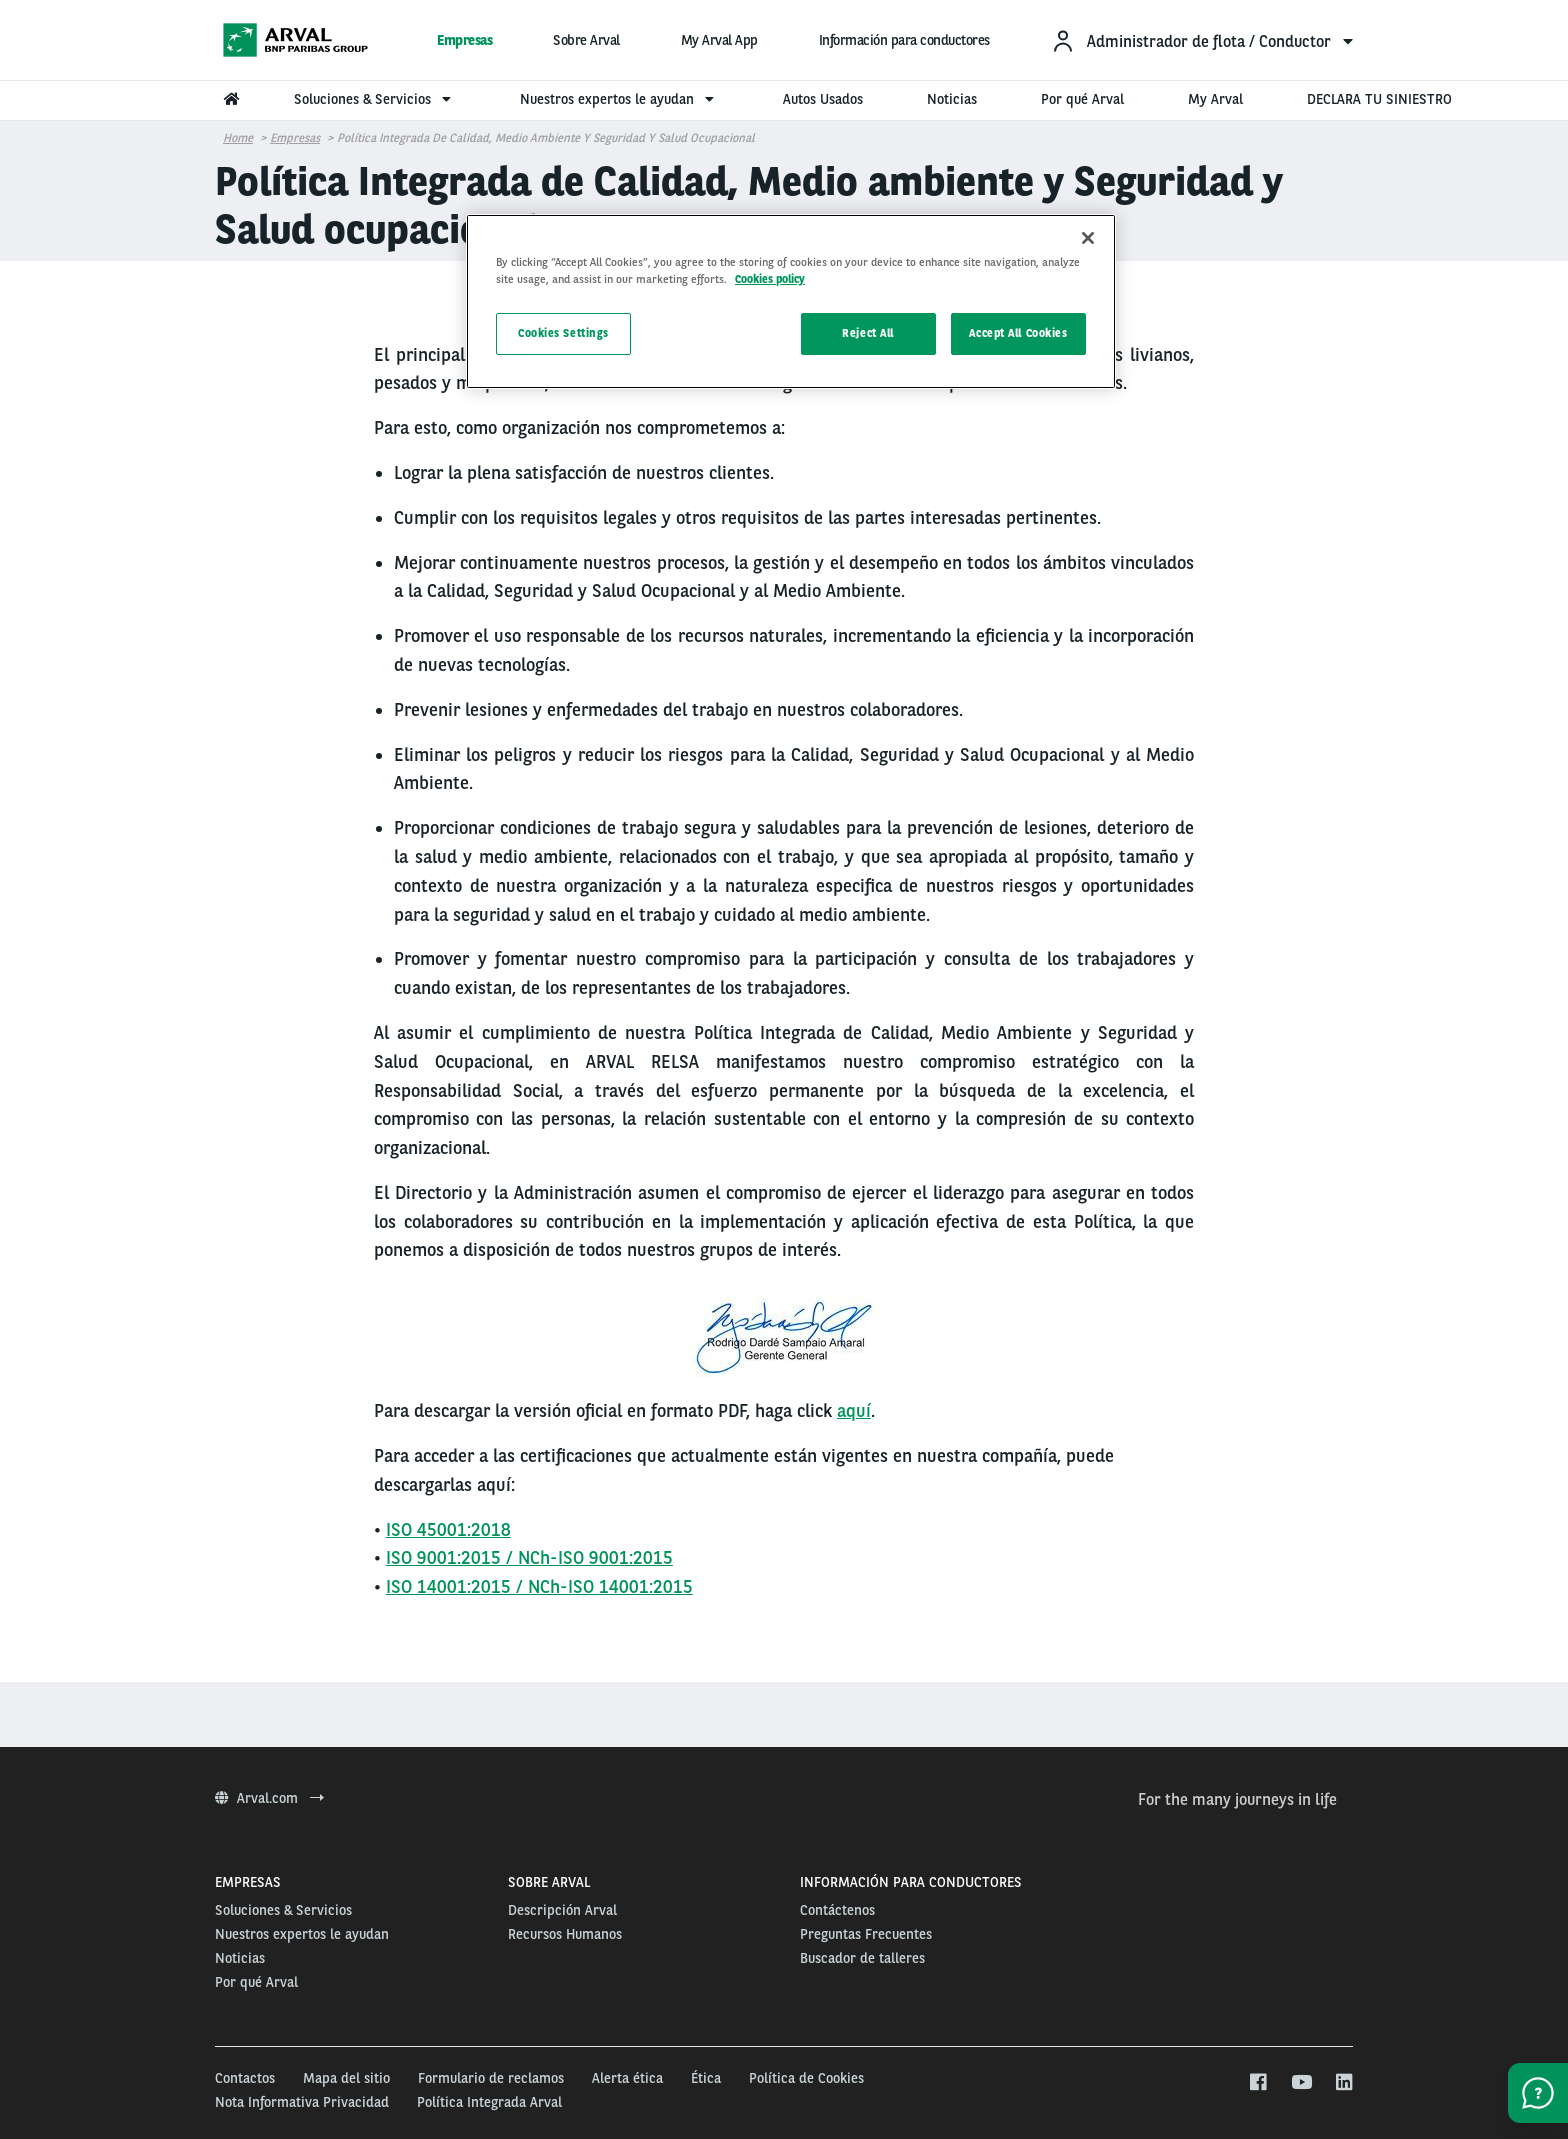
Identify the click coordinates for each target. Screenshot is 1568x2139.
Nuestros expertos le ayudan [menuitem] (619, 99)
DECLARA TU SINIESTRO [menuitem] (1379, 99)
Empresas (464, 40)
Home (238, 138)
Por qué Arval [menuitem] (1082, 99)
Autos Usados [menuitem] (823, 99)
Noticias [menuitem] (952, 99)
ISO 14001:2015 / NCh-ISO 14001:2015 (539, 1586)
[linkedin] (1343, 2083)
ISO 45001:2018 (448, 1529)
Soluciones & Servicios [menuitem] (375, 99)
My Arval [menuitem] (1215, 99)
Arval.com (269, 1798)
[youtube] (1300, 2083)
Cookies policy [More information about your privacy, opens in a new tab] (770, 279)
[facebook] (1257, 2083)
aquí (854, 1410)
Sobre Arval (586, 40)
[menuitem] (1202, 40)
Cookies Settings (563, 333)
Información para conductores (904, 40)
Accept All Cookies (1018, 333)
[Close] (1088, 238)
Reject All (868, 333)
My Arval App (719, 40)
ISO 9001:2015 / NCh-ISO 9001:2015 (529, 1557)
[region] (791, 301)
